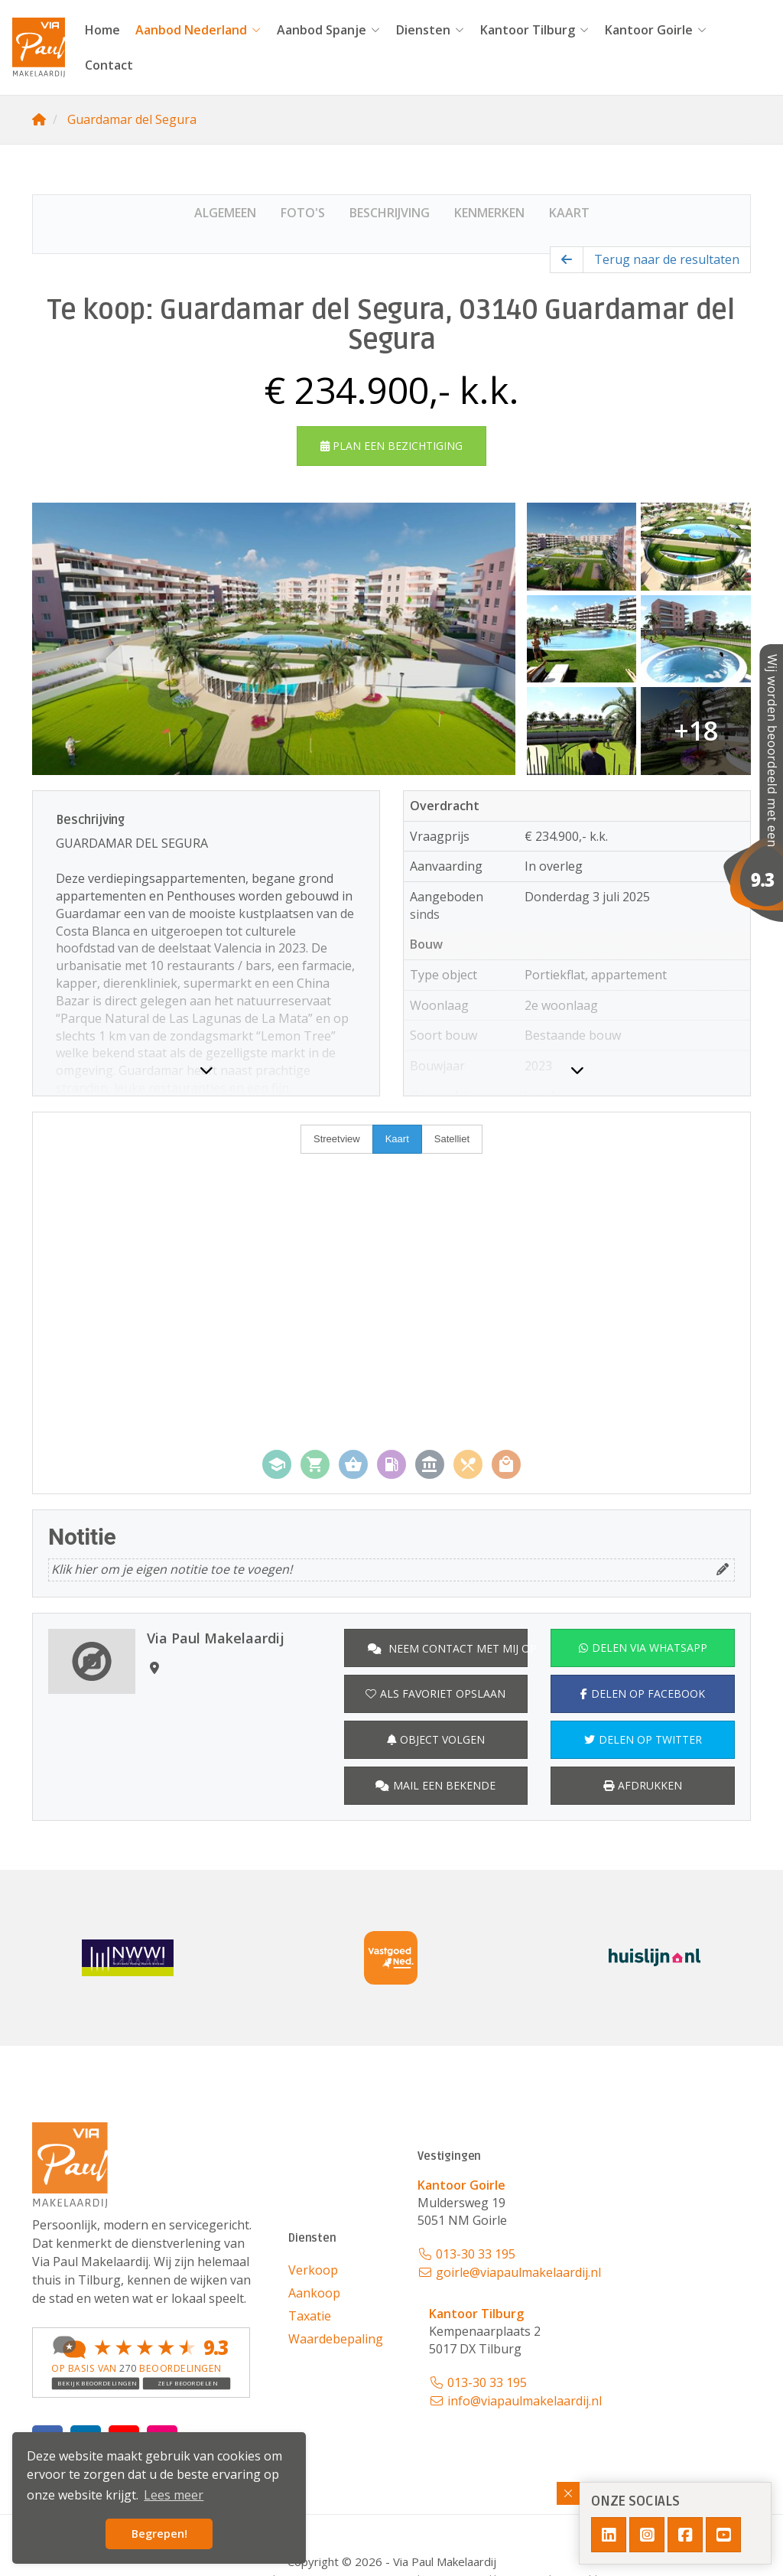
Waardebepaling (335, 2338)
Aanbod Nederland (198, 29)
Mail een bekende (435, 1785)
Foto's (303, 212)
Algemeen (225, 212)
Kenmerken (489, 212)
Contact (109, 65)
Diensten (430, 29)
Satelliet (451, 1139)
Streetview (337, 1139)
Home (102, 29)
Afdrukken (642, 1785)
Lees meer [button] (173, 2494)
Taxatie (309, 2315)
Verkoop (313, 2270)
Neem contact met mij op (448, 1648)
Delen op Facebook (642, 1693)
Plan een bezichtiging (391, 445)
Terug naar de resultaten (666, 259)
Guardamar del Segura (132, 119)
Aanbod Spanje (329, 29)
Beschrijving (389, 212)
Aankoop (314, 2293)
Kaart (569, 212)
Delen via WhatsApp (643, 1647)
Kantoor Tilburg (535, 29)
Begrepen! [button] (159, 2533)
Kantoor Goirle (656, 29)
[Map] (391, 1302)
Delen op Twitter (643, 1739)
